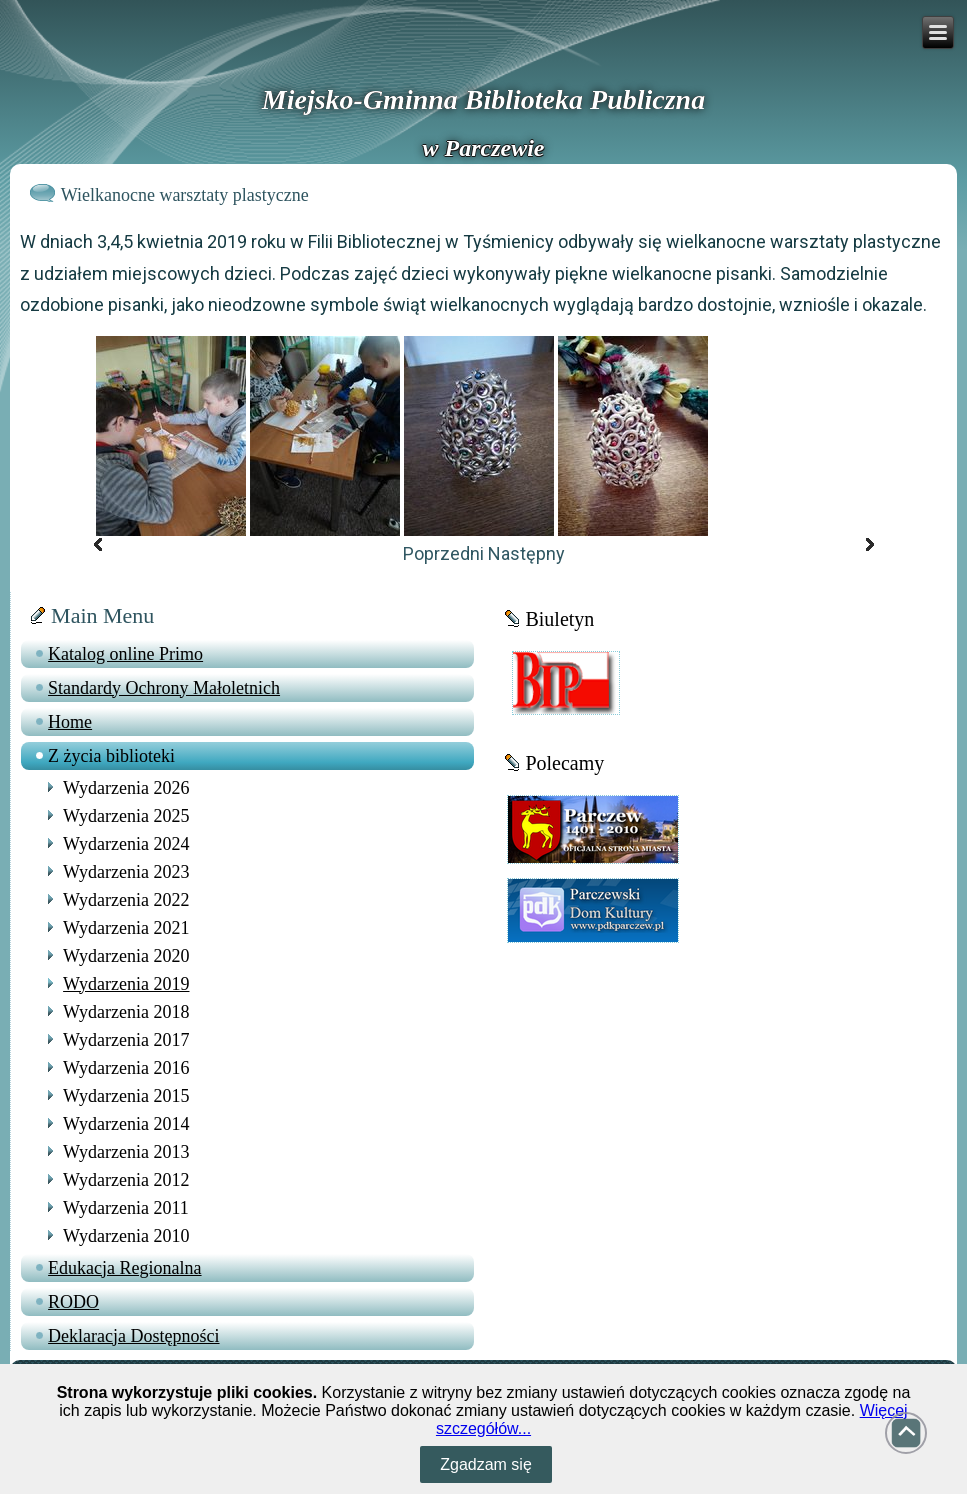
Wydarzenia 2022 (126, 900)
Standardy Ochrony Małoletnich (164, 688)
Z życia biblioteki (111, 756)
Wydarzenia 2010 (126, 1236)
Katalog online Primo (125, 654)
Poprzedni (443, 553)
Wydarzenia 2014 (126, 1124)
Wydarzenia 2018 (126, 1012)
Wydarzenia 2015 (126, 1096)
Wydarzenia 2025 (126, 816)
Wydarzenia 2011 (126, 1208)
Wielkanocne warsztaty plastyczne (185, 195)
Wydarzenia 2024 (126, 844)
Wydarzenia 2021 (126, 928)
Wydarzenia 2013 (126, 1152)
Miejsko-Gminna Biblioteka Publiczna (483, 99)
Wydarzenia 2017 (126, 1040)
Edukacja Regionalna (124, 1268)
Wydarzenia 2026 (126, 788)
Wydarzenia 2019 (126, 984)
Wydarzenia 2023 (126, 872)
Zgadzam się (486, 1464)
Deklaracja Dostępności (133, 1336)
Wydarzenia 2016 (126, 1068)
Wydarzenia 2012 (126, 1180)
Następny (526, 553)
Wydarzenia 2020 (126, 956)
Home (70, 722)
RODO (73, 1302)
